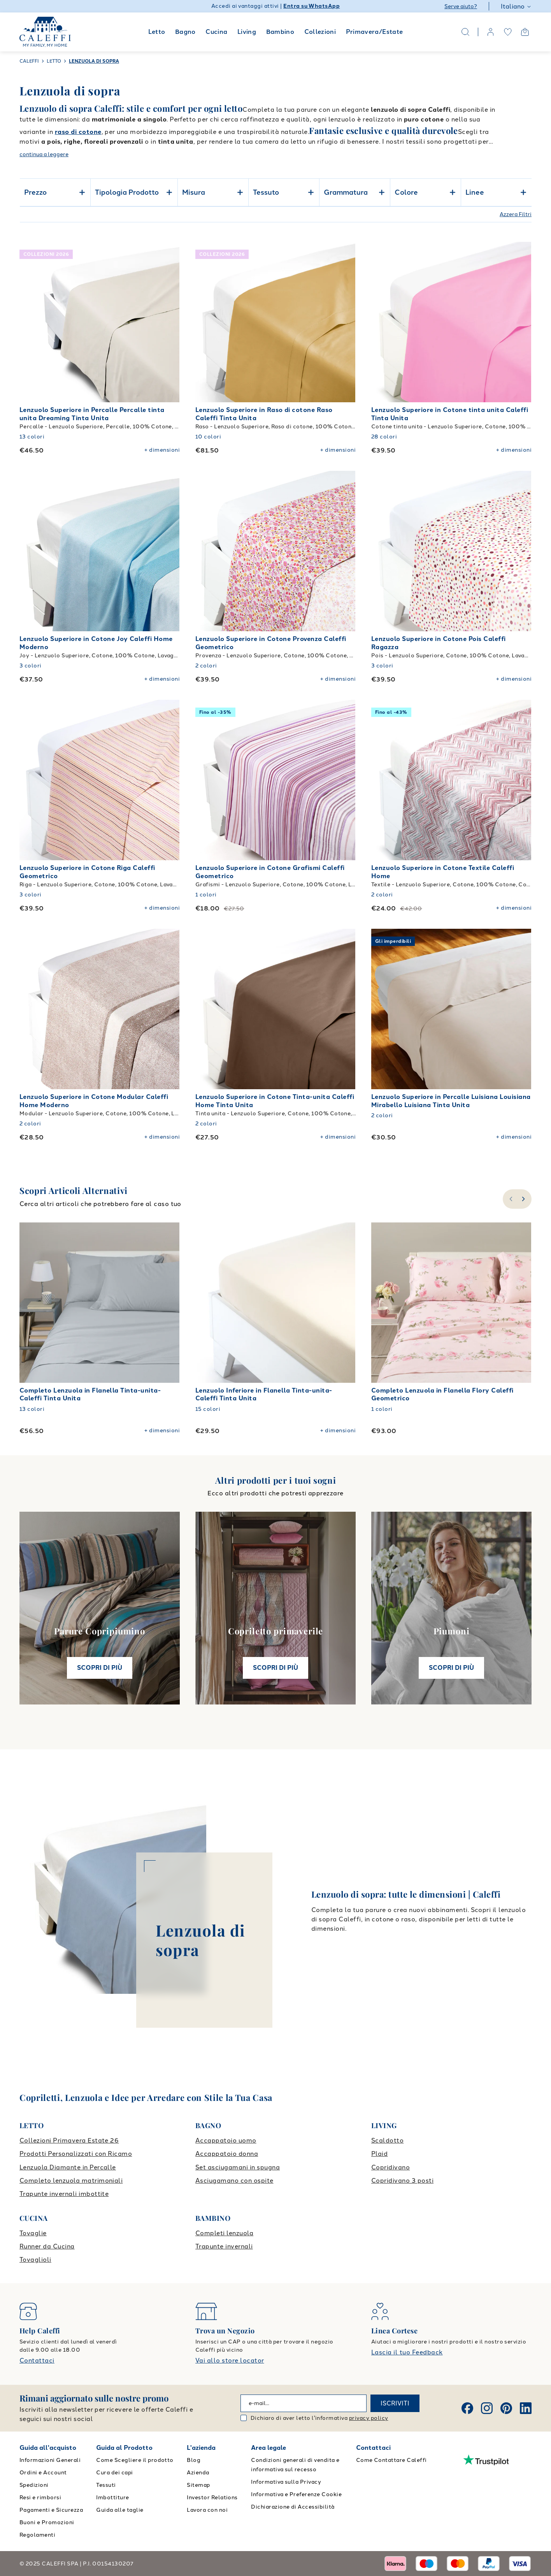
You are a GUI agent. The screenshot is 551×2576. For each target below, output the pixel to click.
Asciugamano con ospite (234, 2180)
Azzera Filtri (516, 214)
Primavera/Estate (374, 31)
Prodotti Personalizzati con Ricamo (75, 2153)
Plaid (379, 2153)
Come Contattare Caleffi (391, 2460)
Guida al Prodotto (124, 2447)
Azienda (198, 2472)
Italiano (516, 6)
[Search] (465, 32)
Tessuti (106, 2485)
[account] (490, 32)
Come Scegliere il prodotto (134, 2460)
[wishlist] (507, 32)
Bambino (280, 31)
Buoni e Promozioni (46, 2522)
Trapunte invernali (224, 2246)
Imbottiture (112, 2497)
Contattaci (36, 2360)
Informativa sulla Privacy (286, 2482)
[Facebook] (467, 2408)
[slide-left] (510, 1199)
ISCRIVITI (395, 2403)
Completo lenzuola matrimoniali (71, 2180)
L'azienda (201, 2447)
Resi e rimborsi (40, 2497)
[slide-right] (524, 1199)
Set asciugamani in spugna (237, 2167)
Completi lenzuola (224, 2233)
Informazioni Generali (50, 2460)
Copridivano (390, 2167)
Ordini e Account (43, 2472)
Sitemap (198, 2485)
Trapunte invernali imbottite (64, 2193)
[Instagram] (487, 2408)
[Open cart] (525, 32)
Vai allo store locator (229, 2360)
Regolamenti (37, 2535)
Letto (156, 31)
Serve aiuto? (460, 6)
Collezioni (320, 31)
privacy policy (368, 2418)
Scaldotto (387, 2140)
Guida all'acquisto (47, 2447)
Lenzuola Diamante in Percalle (67, 2167)
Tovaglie (33, 2233)
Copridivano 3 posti (402, 2180)
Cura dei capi (114, 2472)
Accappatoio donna (226, 2153)
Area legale (268, 2447)
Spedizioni (34, 2485)
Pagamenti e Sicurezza (51, 2510)
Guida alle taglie (119, 2510)
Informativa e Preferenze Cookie (296, 2494)
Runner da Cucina (47, 2246)
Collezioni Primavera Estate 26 (69, 2140)
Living (246, 31)
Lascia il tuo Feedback (407, 2352)
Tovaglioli (35, 2259)
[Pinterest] (506, 2408)
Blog (193, 2460)
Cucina (216, 31)
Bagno (185, 31)
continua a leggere (43, 154)
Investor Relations (212, 2497)
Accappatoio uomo (225, 2140)
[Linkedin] (526, 2408)
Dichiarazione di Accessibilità (292, 2507)
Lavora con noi (207, 2510)
